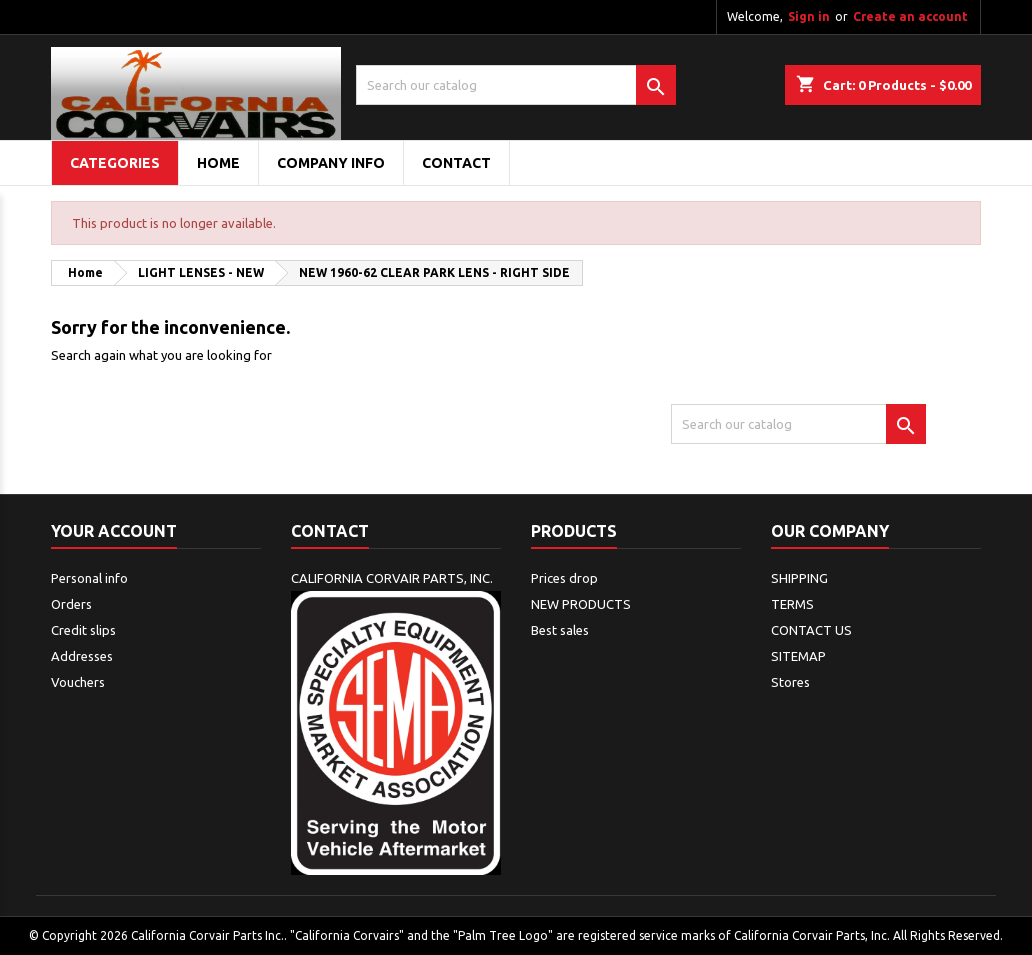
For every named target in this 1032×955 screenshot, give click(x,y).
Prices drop (564, 578)
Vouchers (78, 682)
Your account (114, 531)
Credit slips (83, 630)
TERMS (792, 604)
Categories (115, 163)
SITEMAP (798, 656)
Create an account (910, 16)
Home (218, 163)
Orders (71, 604)
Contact (330, 531)
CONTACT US (811, 630)
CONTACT (456, 163)
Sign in (809, 16)
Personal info (89, 578)
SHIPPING (799, 578)
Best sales (560, 630)
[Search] (516, 85)
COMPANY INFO (331, 163)
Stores (790, 682)
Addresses (82, 656)
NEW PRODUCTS (581, 604)
